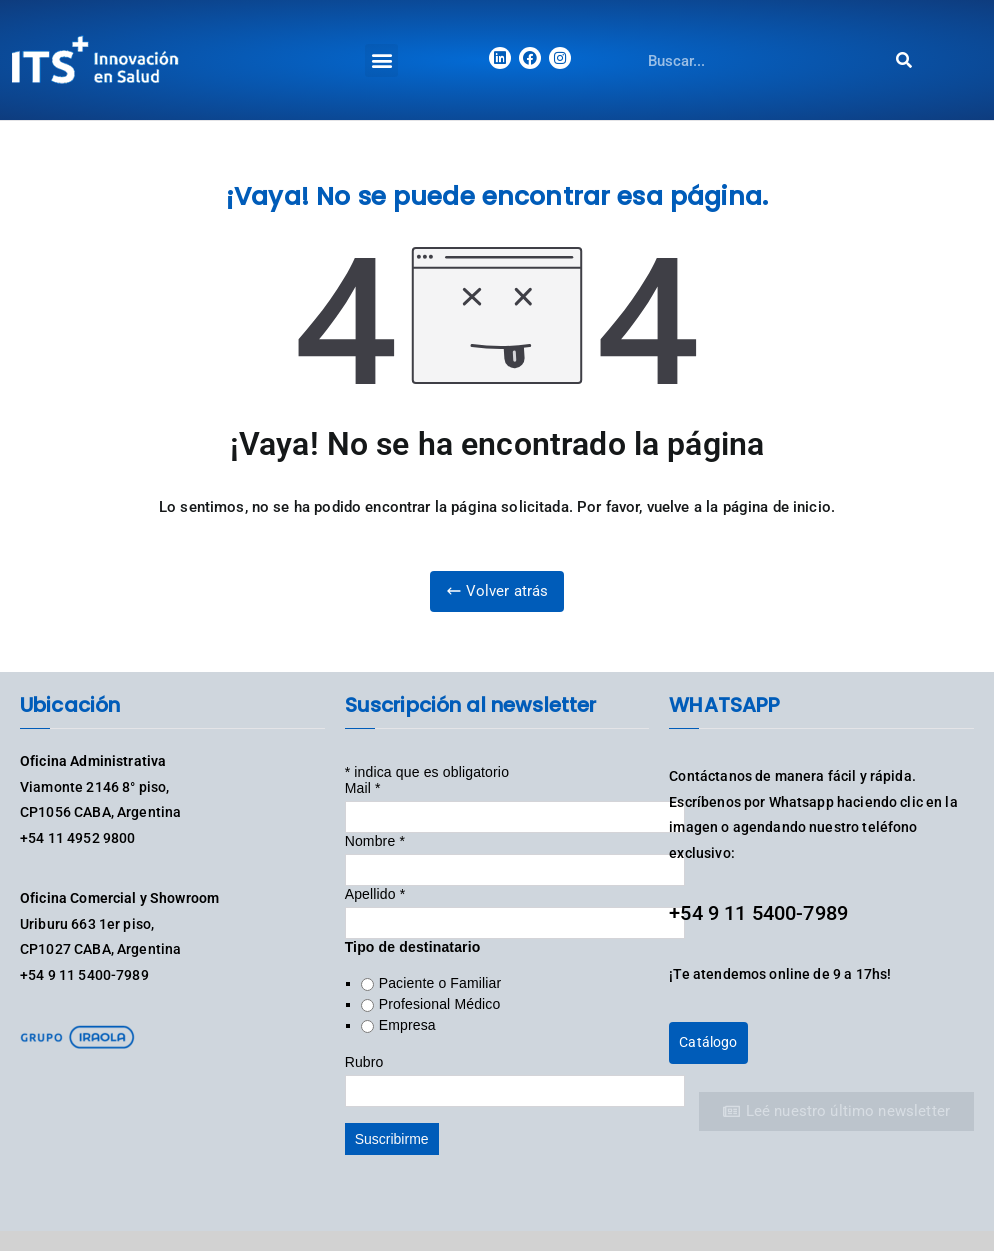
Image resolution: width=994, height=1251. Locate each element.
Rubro (364, 1062)
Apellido (375, 894)
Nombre (375, 841)
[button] (381, 60)
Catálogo (708, 1042)
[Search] (903, 60)
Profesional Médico (440, 1004)
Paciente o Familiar (440, 983)
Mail (363, 788)
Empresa (407, 1025)
